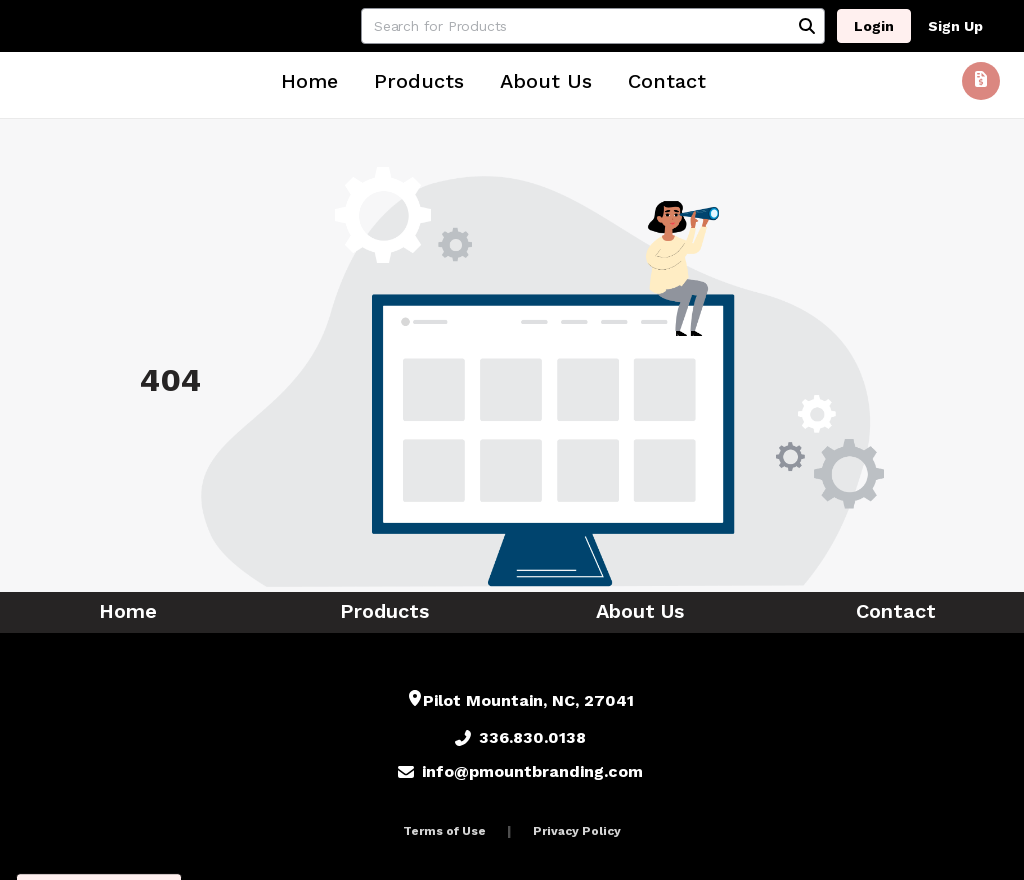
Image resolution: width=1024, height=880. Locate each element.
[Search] (807, 26)
